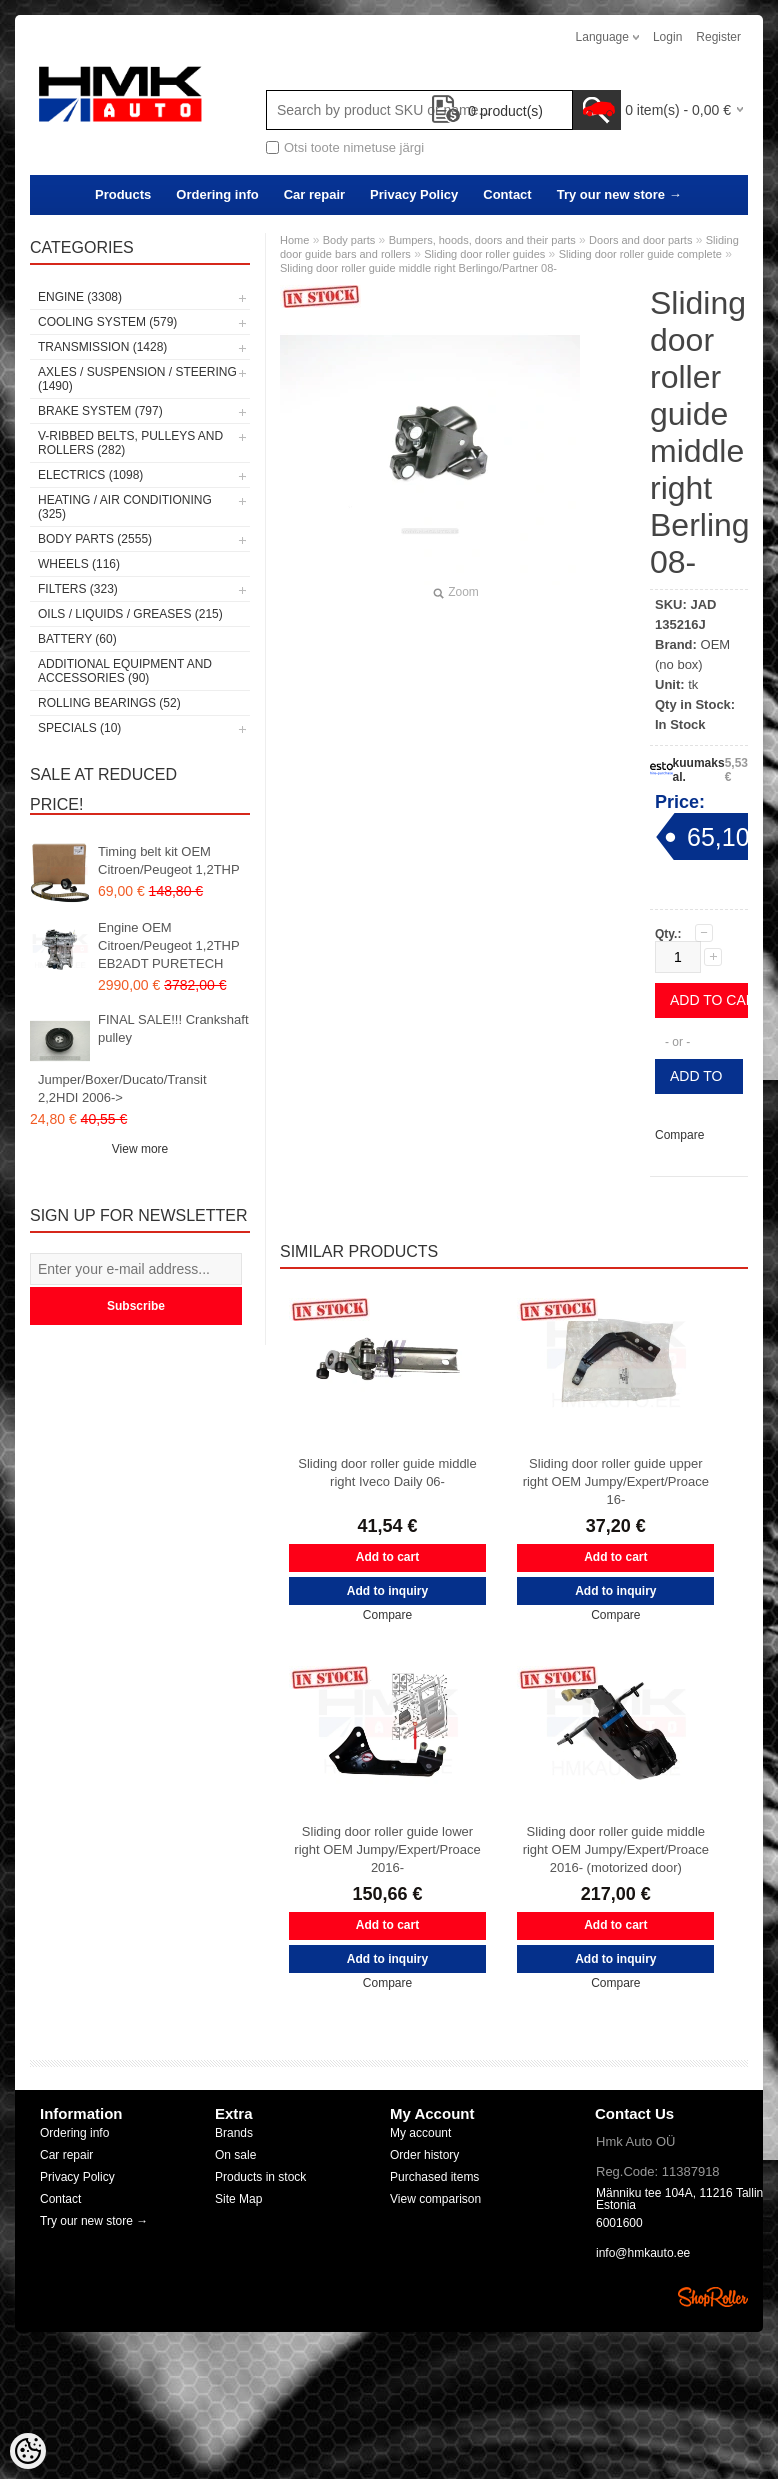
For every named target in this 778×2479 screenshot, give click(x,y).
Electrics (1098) (90, 475)
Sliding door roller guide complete (640, 254)
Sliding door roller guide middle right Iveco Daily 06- (387, 1472)
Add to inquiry (699, 1081)
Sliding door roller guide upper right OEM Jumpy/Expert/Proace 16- (616, 1481)
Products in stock (260, 2177)
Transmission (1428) (102, 347)
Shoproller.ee (713, 2297)
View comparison (435, 2199)
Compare (679, 1135)
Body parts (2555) (95, 539)
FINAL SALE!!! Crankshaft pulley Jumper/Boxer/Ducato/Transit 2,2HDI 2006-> (143, 1058)
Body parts (349, 240)
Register (718, 37)
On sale (235, 2155)
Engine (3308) (80, 297)
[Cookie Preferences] (28, 2451)
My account (420, 2133)
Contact (507, 194)
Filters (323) (78, 589)
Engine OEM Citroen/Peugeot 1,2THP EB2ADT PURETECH (168, 945)
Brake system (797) (100, 411)
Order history (424, 2155)
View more (140, 1149)
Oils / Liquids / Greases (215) (130, 614)
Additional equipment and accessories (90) (125, 671)
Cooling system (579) (107, 322)
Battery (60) (77, 639)
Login (667, 37)
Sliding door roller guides (484, 254)
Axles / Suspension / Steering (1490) (137, 379)
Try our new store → (619, 194)
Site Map (238, 2199)
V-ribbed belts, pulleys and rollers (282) (130, 443)
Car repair (314, 194)
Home (294, 240)
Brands (234, 2133)
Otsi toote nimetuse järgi (354, 147)
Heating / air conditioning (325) (125, 507)
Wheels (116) (79, 564)
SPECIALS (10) (79, 728)
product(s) (487, 111)
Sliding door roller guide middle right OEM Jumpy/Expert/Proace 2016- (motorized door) (616, 1849)
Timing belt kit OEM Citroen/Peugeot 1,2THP (169, 860)
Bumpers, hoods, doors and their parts (482, 240)
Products (123, 194)
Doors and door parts (640, 240)
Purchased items (434, 2177)
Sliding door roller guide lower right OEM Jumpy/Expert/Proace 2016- (387, 1849)
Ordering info (217, 194)
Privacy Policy (414, 194)
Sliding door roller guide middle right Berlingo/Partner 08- (418, 268)
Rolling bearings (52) (109, 703)
